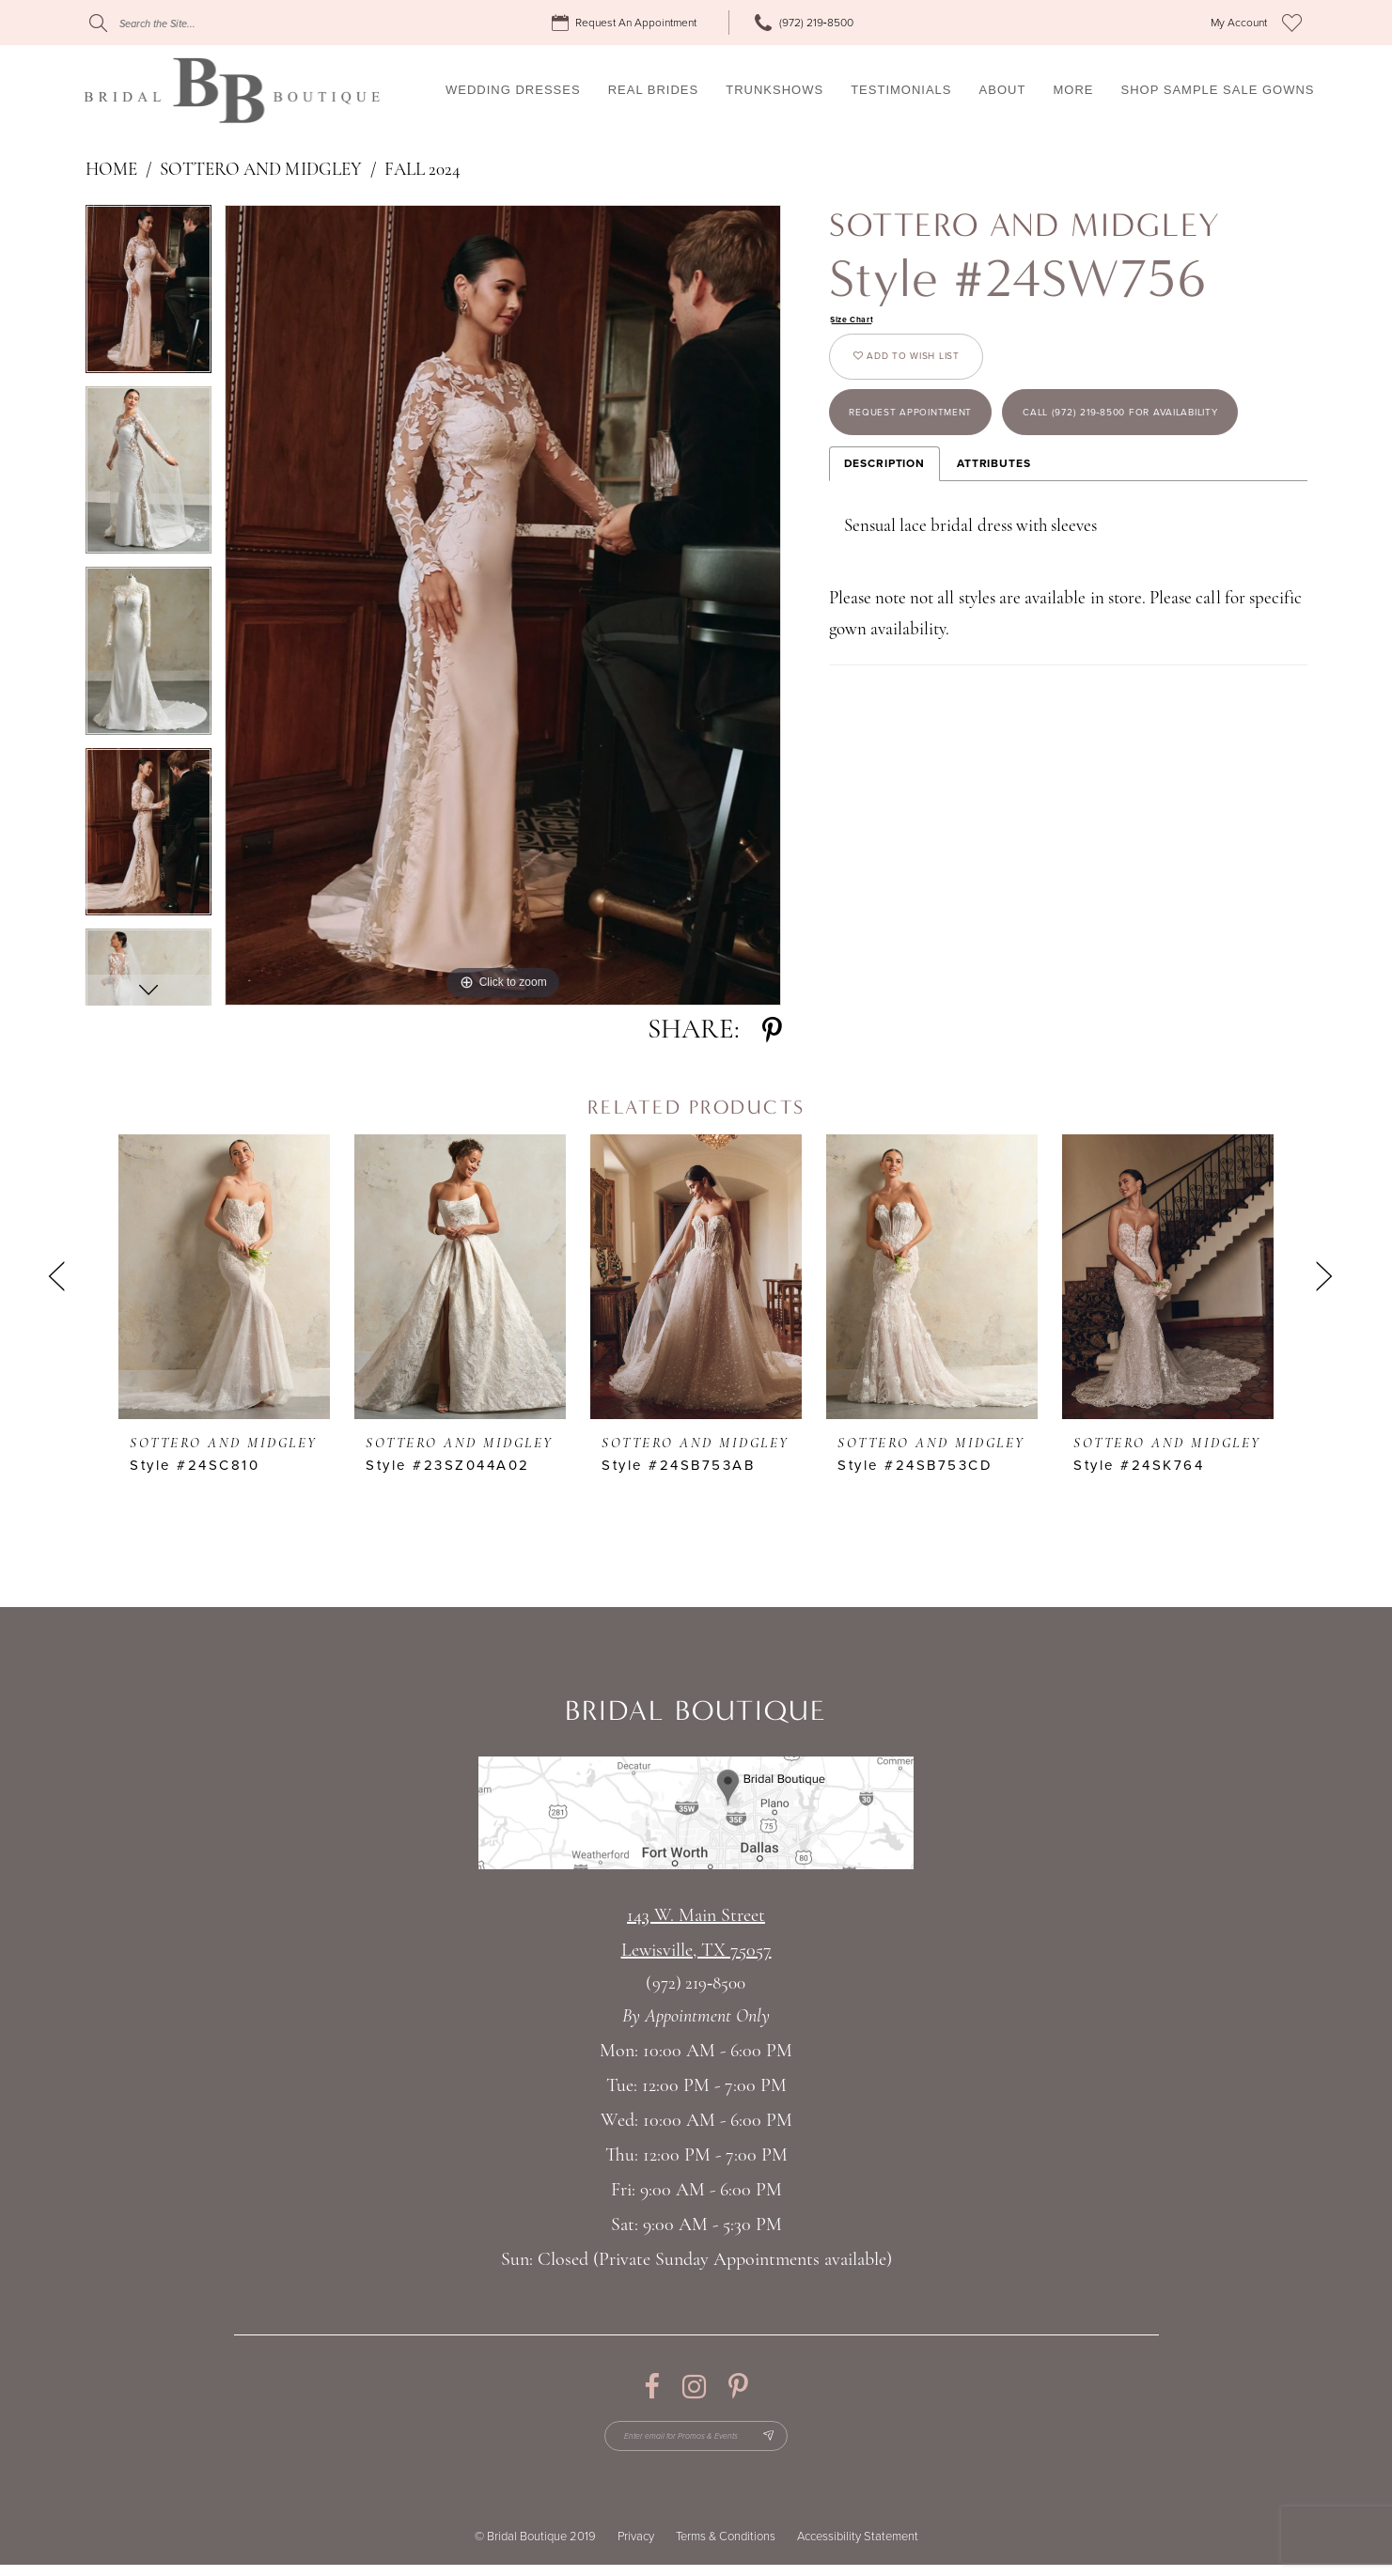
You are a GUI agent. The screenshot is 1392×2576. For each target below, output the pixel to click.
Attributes (994, 586)
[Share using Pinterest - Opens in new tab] (772, 1030)
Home (111, 171)
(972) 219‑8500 (695, 1984)
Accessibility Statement (857, 2547)
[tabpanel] (148, 295)
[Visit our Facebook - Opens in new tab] (652, 2386)
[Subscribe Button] (796, 2441)
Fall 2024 (422, 171)
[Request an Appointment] (626, 23)
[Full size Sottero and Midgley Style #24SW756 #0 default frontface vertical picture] (503, 605)
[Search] (203, 23)
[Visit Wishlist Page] (1292, 22)
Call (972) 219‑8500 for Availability (990, 528)
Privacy (636, 2547)
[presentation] (224, 1276)
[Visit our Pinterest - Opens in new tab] (738, 2386)
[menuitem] (626, 23)
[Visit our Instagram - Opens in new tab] (694, 2386)
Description (884, 586)
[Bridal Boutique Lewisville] (232, 90)
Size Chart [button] (860, 321)
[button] (1239, 23)
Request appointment (941, 451)
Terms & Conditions (725, 2547)
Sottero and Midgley (261, 171)
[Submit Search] (98, 23)
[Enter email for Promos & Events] (696, 2441)
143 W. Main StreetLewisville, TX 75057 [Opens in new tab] (696, 1933)
